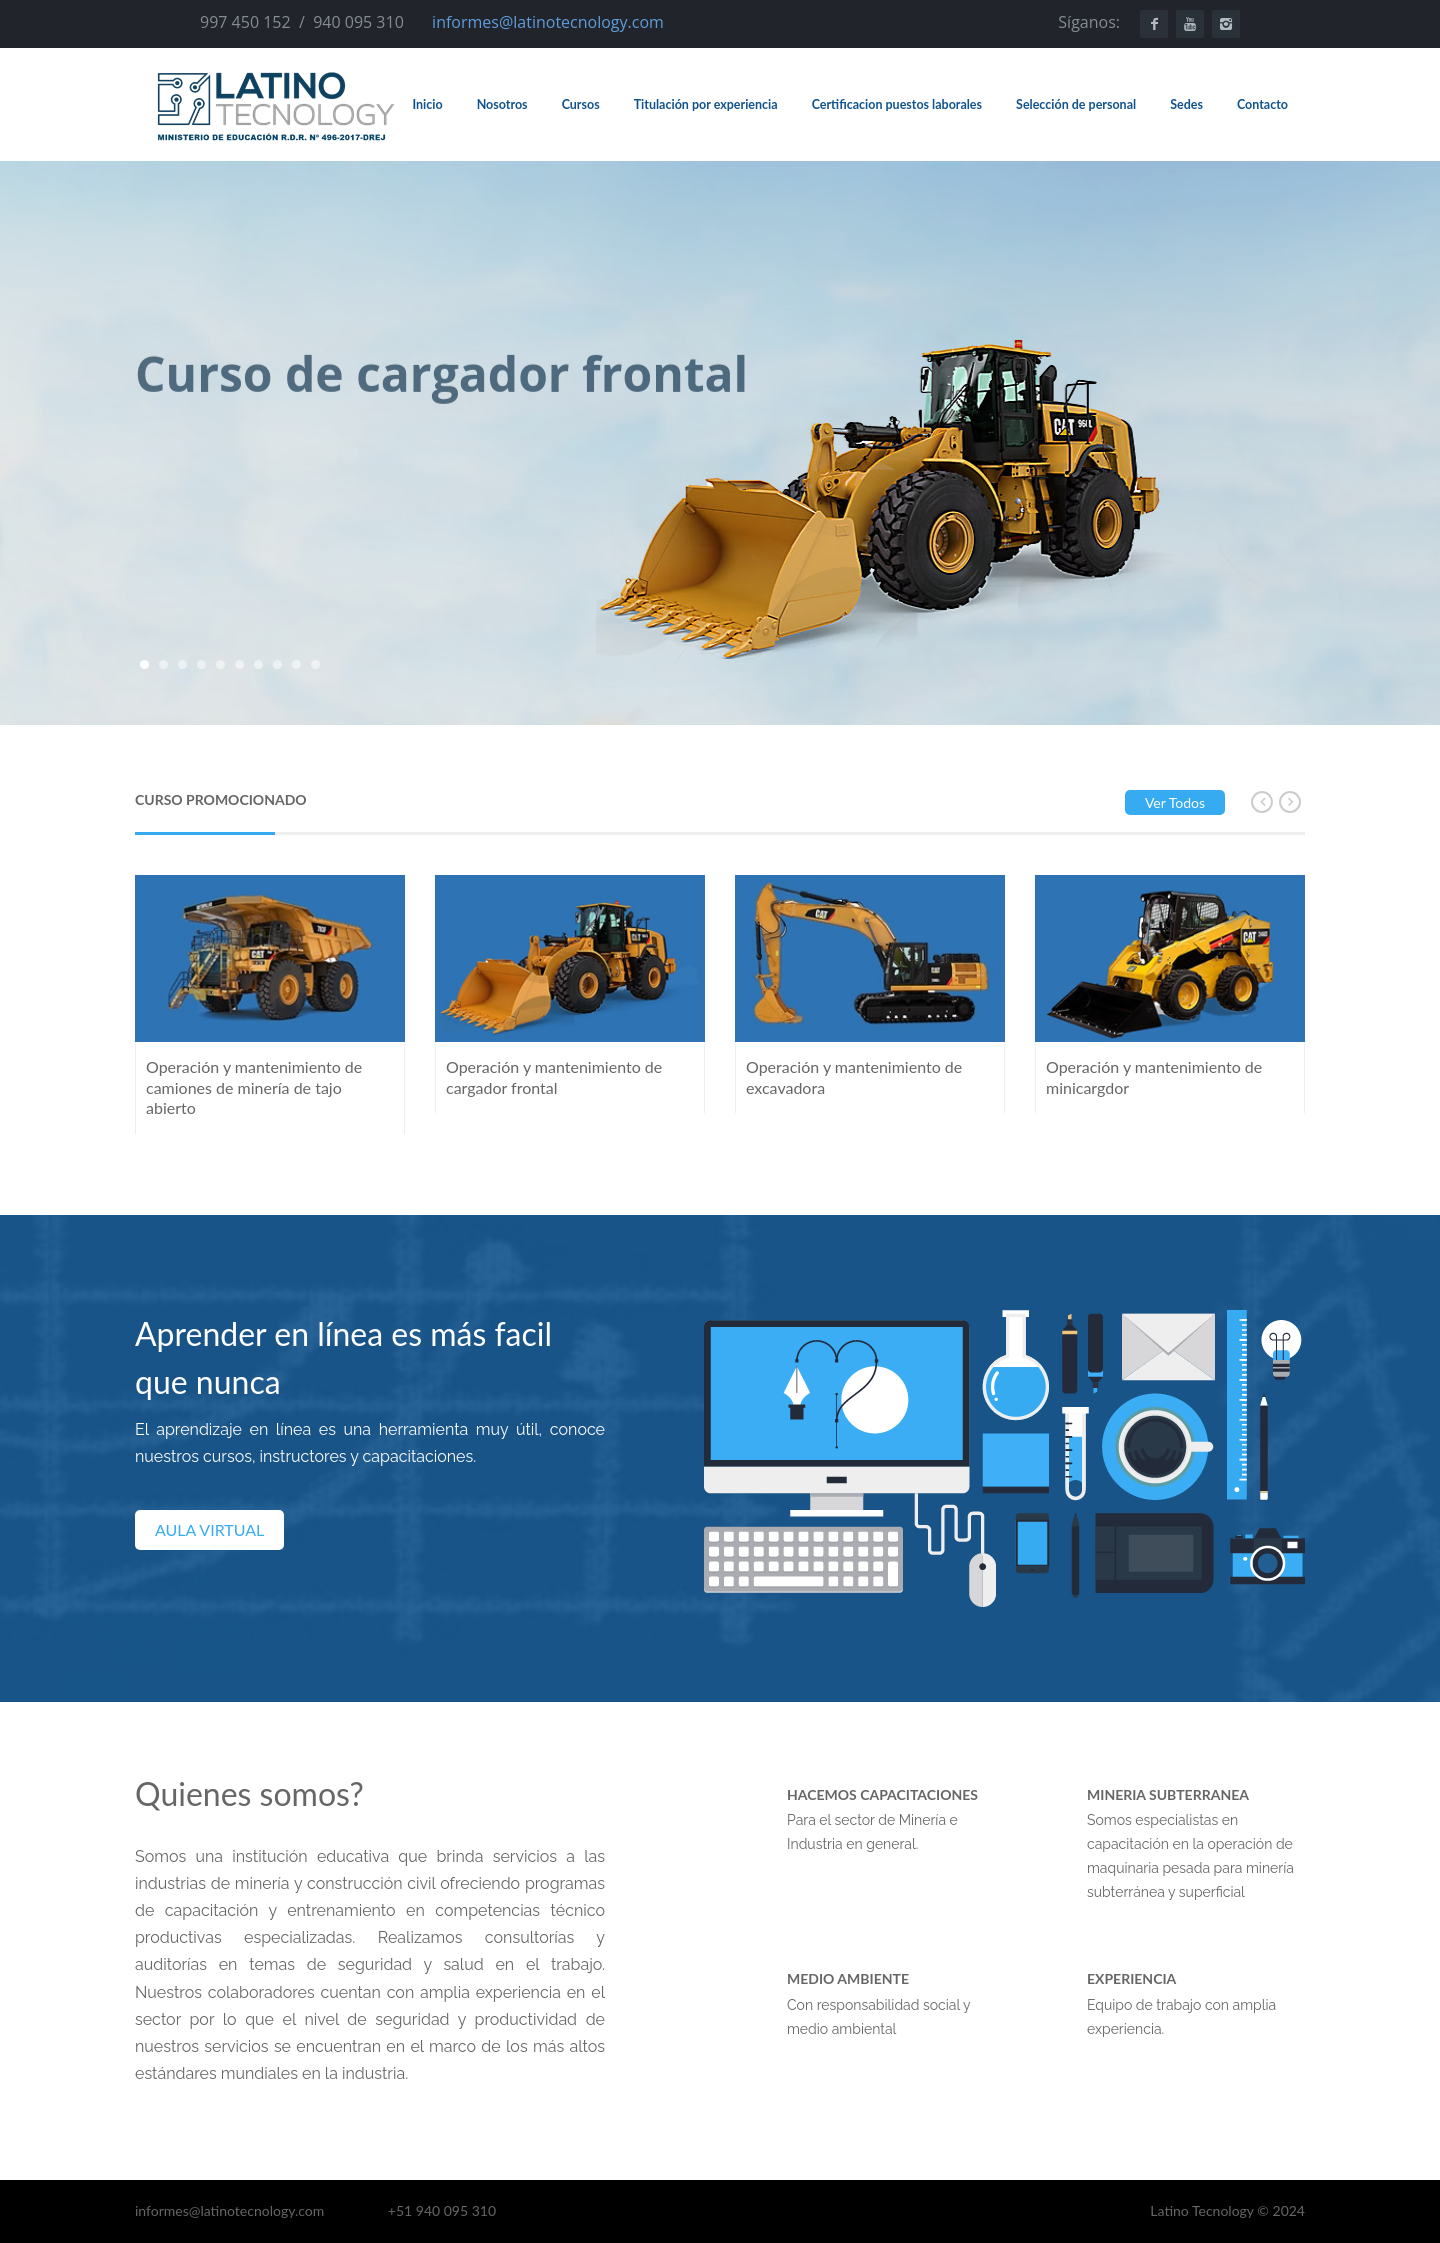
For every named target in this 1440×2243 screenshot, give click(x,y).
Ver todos (1175, 802)
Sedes (1186, 104)
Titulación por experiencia (706, 104)
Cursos (581, 104)
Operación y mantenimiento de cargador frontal (554, 1077)
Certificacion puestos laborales (897, 104)
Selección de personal (1076, 104)
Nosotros (502, 104)
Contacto (1262, 104)
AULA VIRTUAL (209, 1529)
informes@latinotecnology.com (548, 22)
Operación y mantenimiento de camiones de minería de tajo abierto (254, 1087)
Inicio (427, 104)
